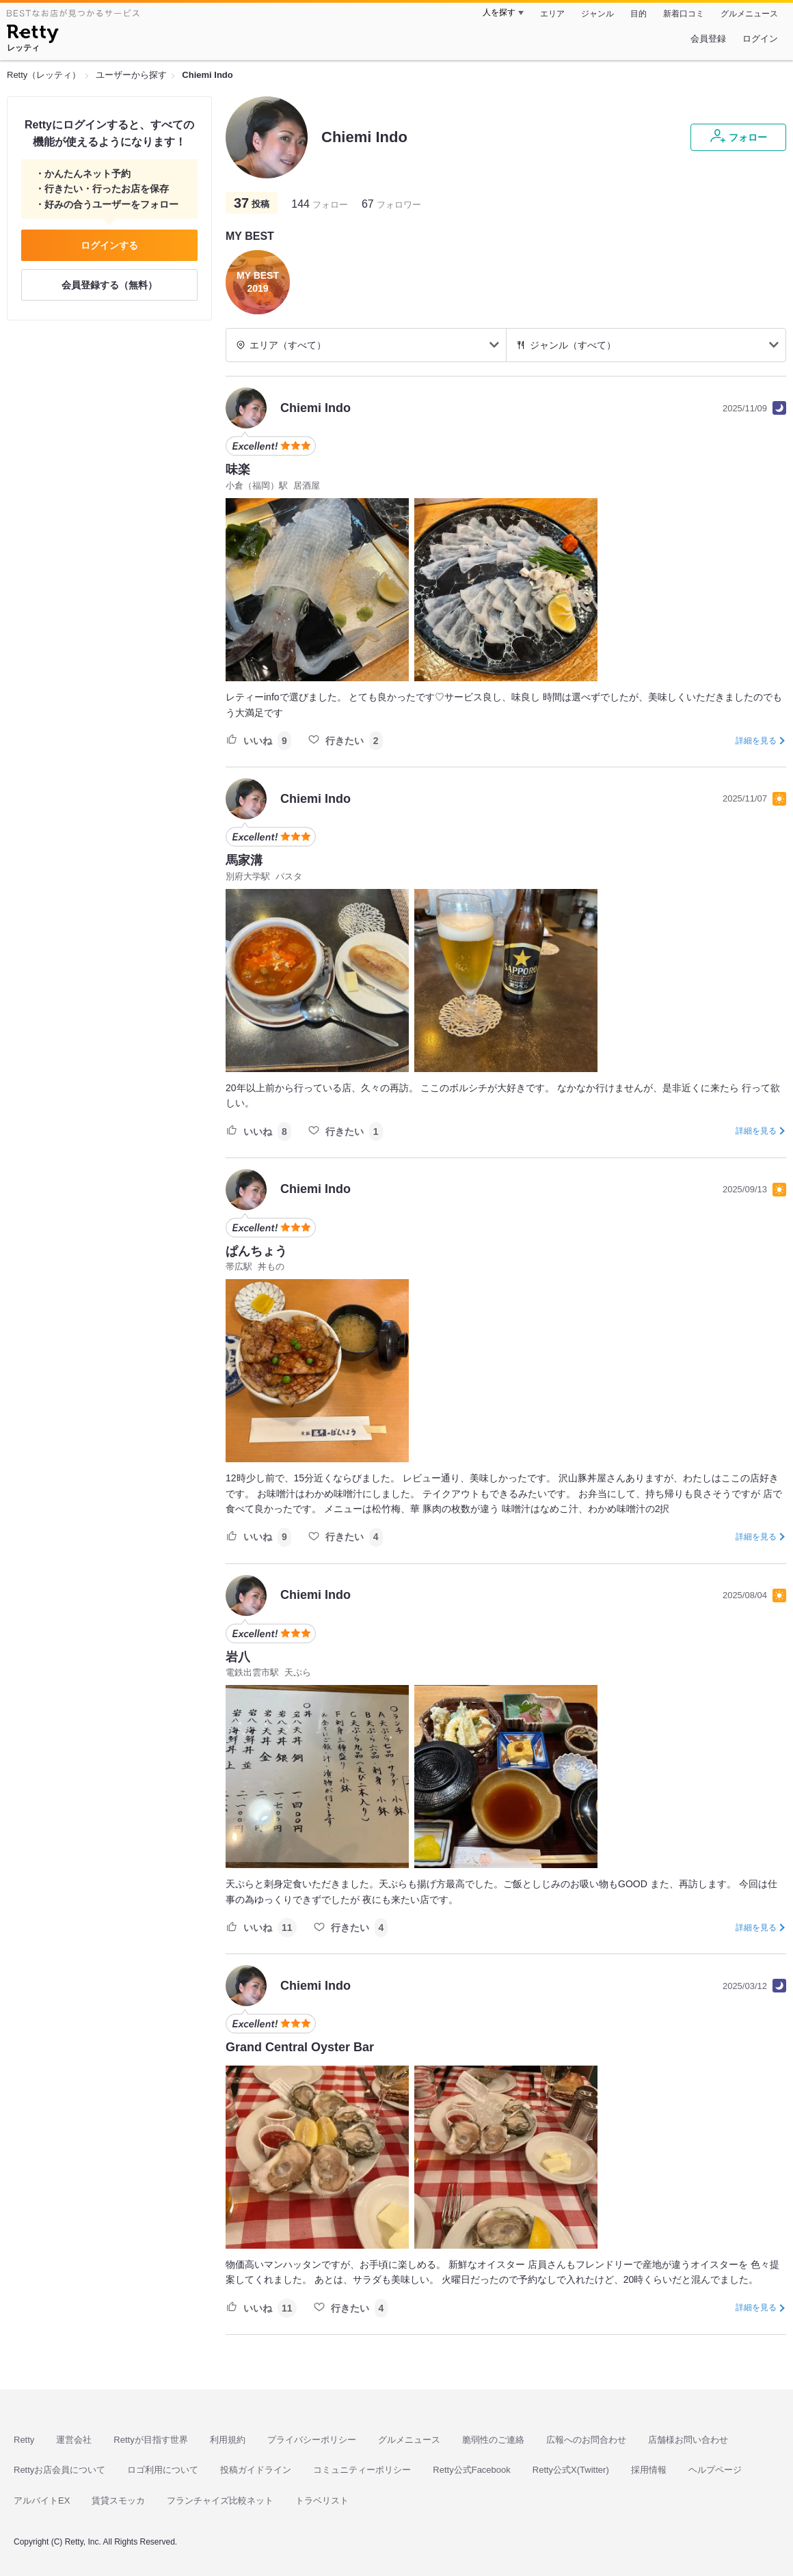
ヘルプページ (715, 2470)
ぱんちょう (256, 1251)
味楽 (238, 469)
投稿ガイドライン (255, 2470)
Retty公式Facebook (471, 2470)
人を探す (499, 12)
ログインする (109, 245)
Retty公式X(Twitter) (571, 2470)
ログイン (760, 38)
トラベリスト (322, 2500)
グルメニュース (749, 13)
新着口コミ (683, 13)
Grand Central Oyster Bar (300, 2047)
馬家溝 (244, 860)
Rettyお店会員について (59, 2470)
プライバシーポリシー (311, 2440)
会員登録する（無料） (109, 284)
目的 (638, 13)
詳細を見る (756, 740)
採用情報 (649, 2470)
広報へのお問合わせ (586, 2440)
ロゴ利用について (162, 2470)
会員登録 (708, 38)
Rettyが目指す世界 (150, 2440)
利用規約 (227, 2440)
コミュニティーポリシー (362, 2470)
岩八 (238, 1657)
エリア (552, 13)
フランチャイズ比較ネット (220, 2500)
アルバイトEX (42, 2500)
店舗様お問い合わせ (688, 2440)
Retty (24, 2440)
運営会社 (74, 2440)
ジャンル (597, 13)
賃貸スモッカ (118, 2500)
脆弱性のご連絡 (493, 2440)
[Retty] (32, 35)
